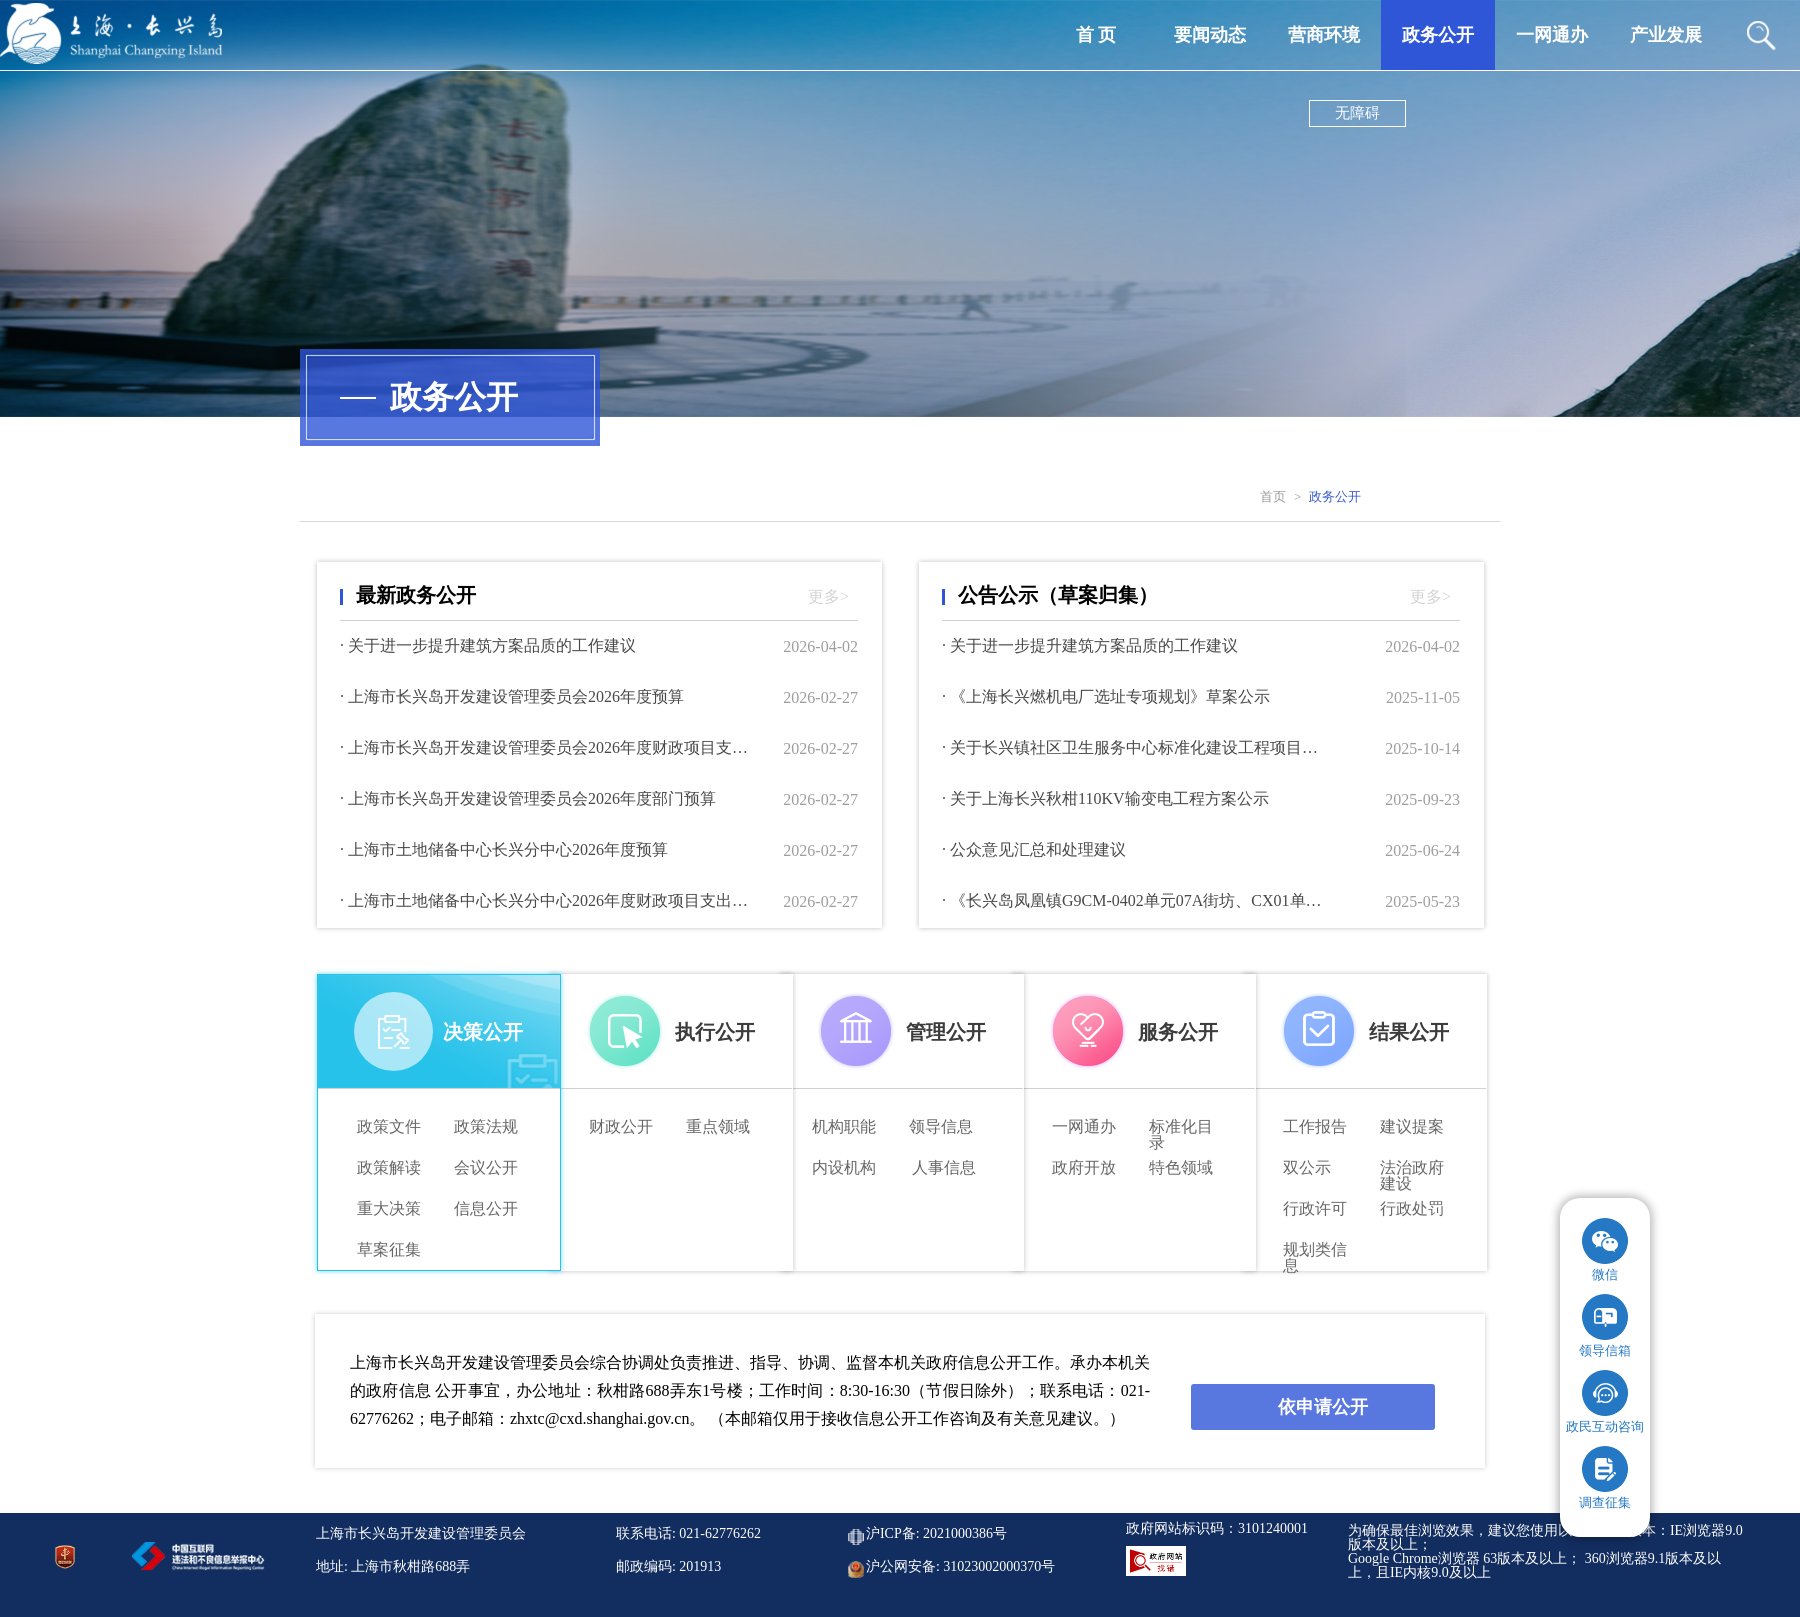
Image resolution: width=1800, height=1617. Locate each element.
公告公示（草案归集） (1058, 595)
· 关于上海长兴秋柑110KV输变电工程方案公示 (1105, 799)
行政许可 (1315, 1209)
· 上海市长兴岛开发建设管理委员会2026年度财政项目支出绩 (550, 748)
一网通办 (1084, 1127)
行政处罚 (1412, 1209)
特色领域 (1181, 1168)
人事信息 (944, 1168)
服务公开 (1178, 1032)
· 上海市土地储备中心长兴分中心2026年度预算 (504, 850)
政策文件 (389, 1127)
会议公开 (486, 1168)
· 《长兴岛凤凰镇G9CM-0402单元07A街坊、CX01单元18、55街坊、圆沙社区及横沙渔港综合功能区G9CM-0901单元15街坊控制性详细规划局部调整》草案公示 (1137, 901)
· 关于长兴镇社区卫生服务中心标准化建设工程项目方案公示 (1137, 748)
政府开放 (1084, 1168)
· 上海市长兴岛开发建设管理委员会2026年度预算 (512, 697)
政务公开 (1335, 496)
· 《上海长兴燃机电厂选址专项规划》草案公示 (1106, 697)
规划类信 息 (1315, 1250)
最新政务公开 (416, 595)
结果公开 (1409, 1032)
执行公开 (715, 1032)
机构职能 (844, 1127)
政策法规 (486, 1127)
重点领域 (718, 1127)
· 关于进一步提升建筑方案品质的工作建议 (488, 646)
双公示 (1307, 1168)
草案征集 (389, 1250)
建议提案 (1412, 1127)
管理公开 (946, 1032)
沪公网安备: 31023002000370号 (960, 1567)
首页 (1273, 496)
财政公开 (621, 1127)
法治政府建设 (1412, 1168)
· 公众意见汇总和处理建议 (1034, 850)
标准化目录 (1181, 1127)
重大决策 (389, 1209)
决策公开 (483, 1032)
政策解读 (389, 1168)
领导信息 (941, 1127)
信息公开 (486, 1209)
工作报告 (1315, 1127)
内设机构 (844, 1168)
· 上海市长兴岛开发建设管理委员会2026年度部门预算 (528, 799)
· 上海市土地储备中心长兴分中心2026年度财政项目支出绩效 (550, 901)
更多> (828, 597)
